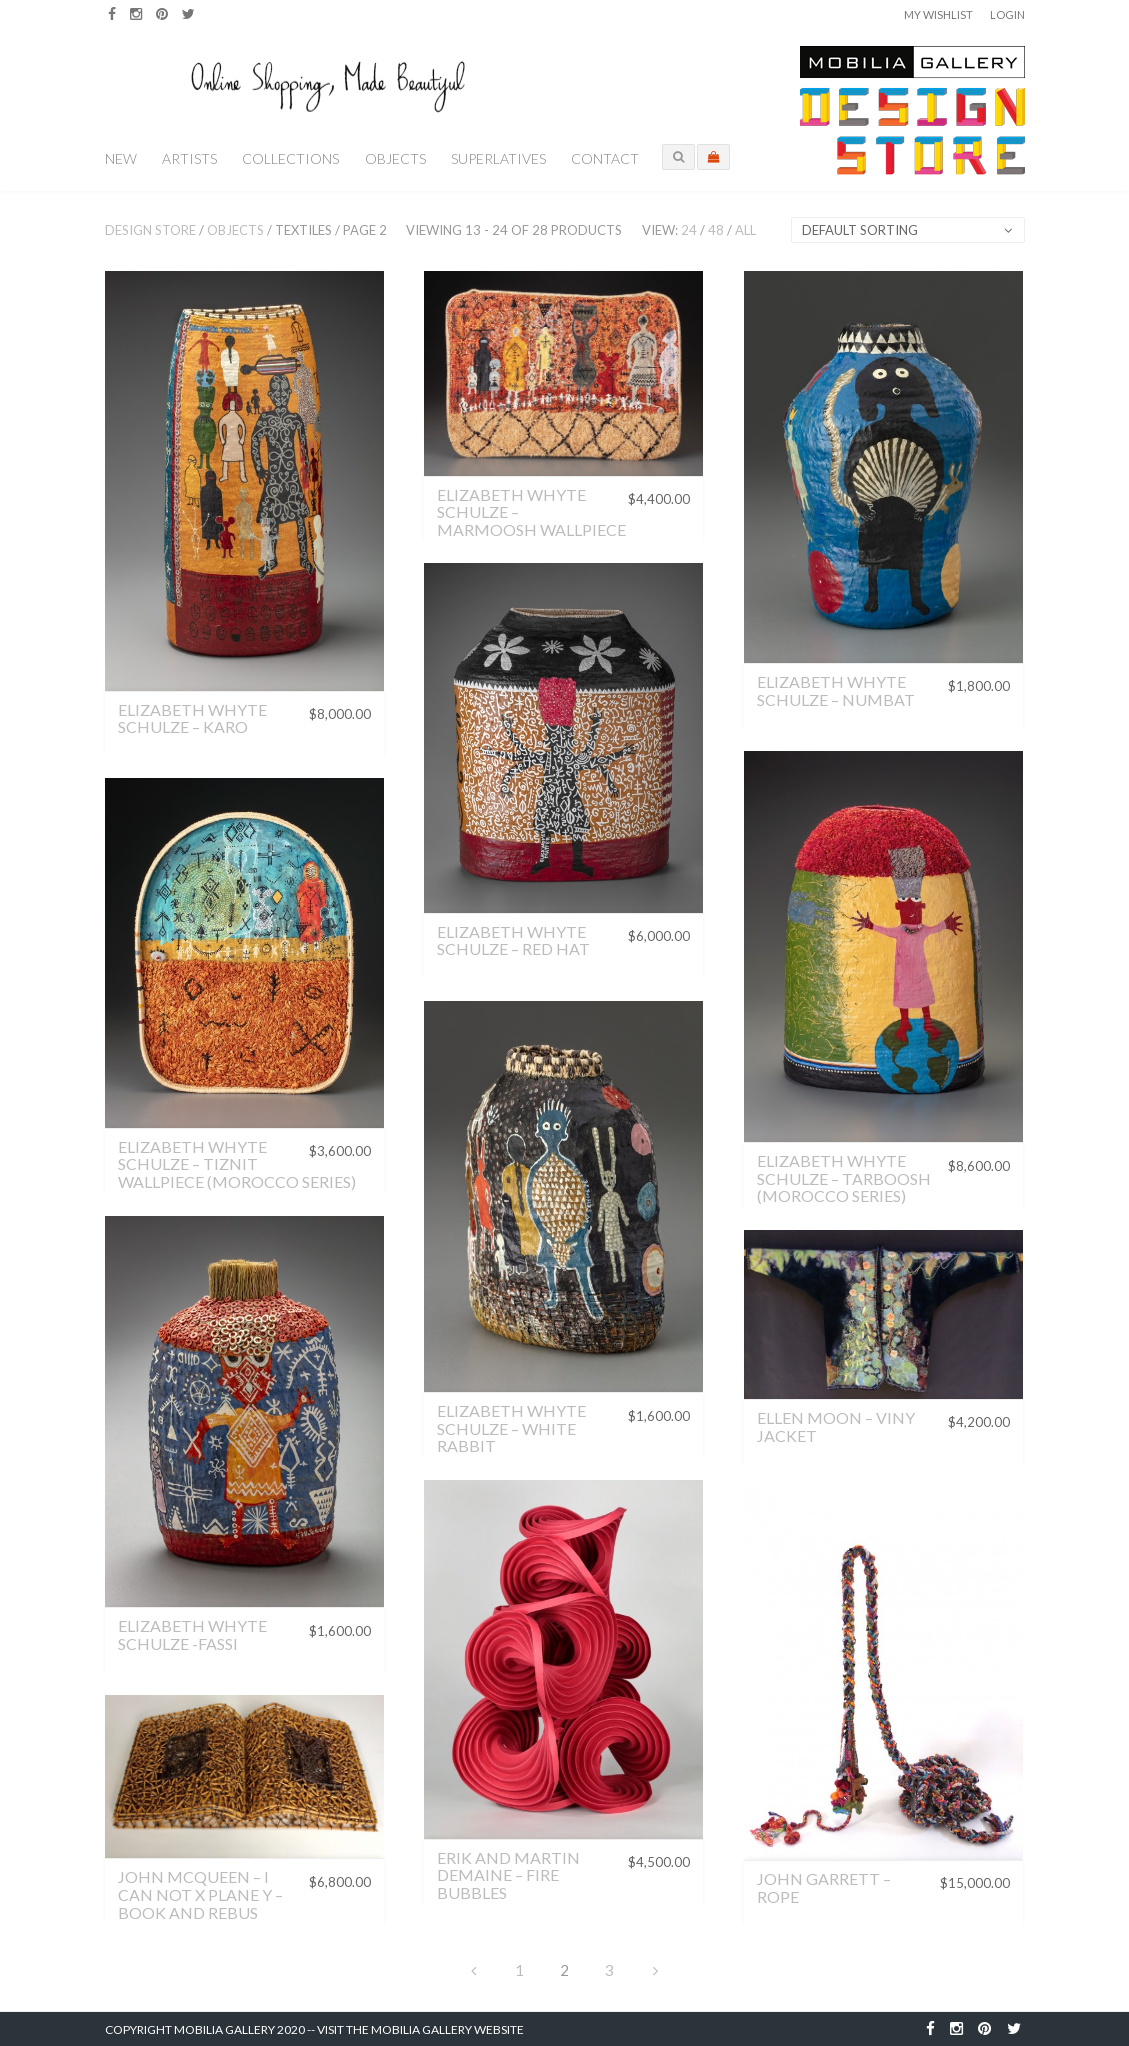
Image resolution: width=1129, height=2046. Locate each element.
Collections (290, 158)
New (121, 158)
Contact (605, 158)
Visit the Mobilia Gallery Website (420, 2029)
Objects (395, 158)
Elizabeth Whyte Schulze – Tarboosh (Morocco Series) (844, 1178)
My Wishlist (938, 14)
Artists (189, 158)
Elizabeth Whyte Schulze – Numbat (836, 690)
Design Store (150, 230)
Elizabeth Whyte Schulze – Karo (192, 718)
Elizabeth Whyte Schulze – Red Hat (513, 940)
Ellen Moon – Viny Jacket (836, 1426)
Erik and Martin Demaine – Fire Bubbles (508, 1875)
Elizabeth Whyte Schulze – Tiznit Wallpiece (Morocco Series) (237, 1164)
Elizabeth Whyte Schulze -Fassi (192, 1634)
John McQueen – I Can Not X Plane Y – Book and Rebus (200, 1894)
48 (716, 230)
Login (1007, 14)
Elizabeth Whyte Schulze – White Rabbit (511, 1428)
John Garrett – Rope (824, 1887)
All (745, 230)
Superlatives (498, 158)
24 (689, 230)
